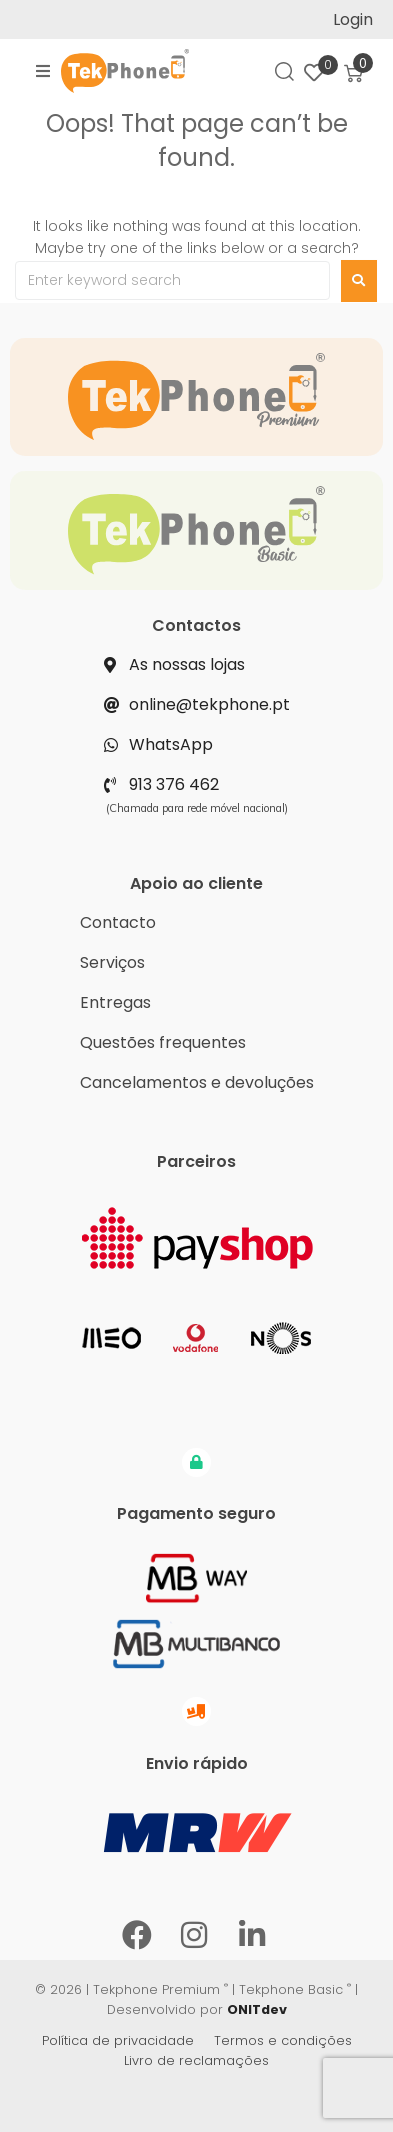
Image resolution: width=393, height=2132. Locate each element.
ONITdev (257, 2009)
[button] (43, 71)
